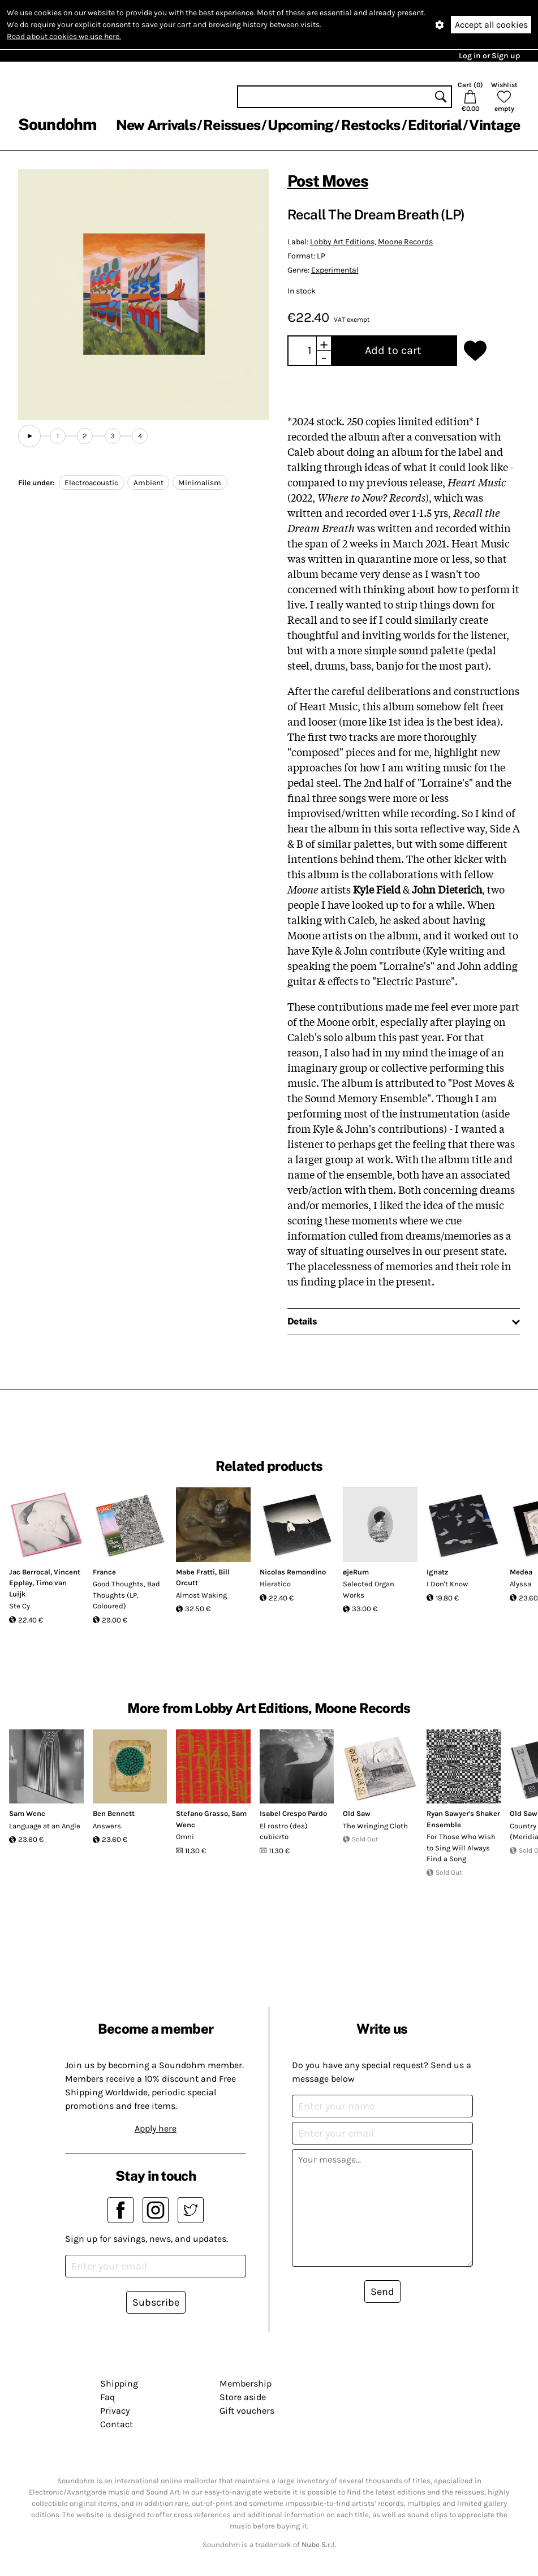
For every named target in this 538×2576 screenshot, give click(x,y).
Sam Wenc (27, 1813)
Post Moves (328, 180)
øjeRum (356, 1572)
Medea (521, 1572)
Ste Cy (19, 1606)
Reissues (231, 124)
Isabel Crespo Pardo (293, 1813)
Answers (107, 1826)
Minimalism (199, 482)
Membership (245, 2383)
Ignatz (437, 1572)
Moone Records (405, 242)
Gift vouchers (246, 2410)
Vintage (494, 124)
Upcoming (300, 124)
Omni (185, 1836)
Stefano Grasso (202, 1813)
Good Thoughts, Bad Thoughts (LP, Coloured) (126, 1595)
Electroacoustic (91, 482)
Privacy (115, 2410)
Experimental (335, 270)
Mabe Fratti (195, 1572)
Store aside (242, 2397)
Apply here (156, 2128)
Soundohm (57, 124)
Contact (116, 2424)
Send (382, 2291)
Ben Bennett (114, 1813)
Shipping (119, 2383)
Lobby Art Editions (342, 242)
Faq (107, 2397)
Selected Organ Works (368, 1589)
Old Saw (357, 1813)
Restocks (371, 124)
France (104, 1572)
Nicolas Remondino (293, 1572)
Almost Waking (201, 1595)
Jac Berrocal (29, 1572)
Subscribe (155, 2302)
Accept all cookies (491, 24)
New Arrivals (156, 124)
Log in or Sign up (489, 56)
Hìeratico (275, 1584)
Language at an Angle (44, 1826)
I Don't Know (447, 1584)
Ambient (148, 482)
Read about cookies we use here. (64, 36)
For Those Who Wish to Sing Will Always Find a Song (461, 1847)
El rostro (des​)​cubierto (284, 1831)
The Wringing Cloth (375, 1826)
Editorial (435, 124)
